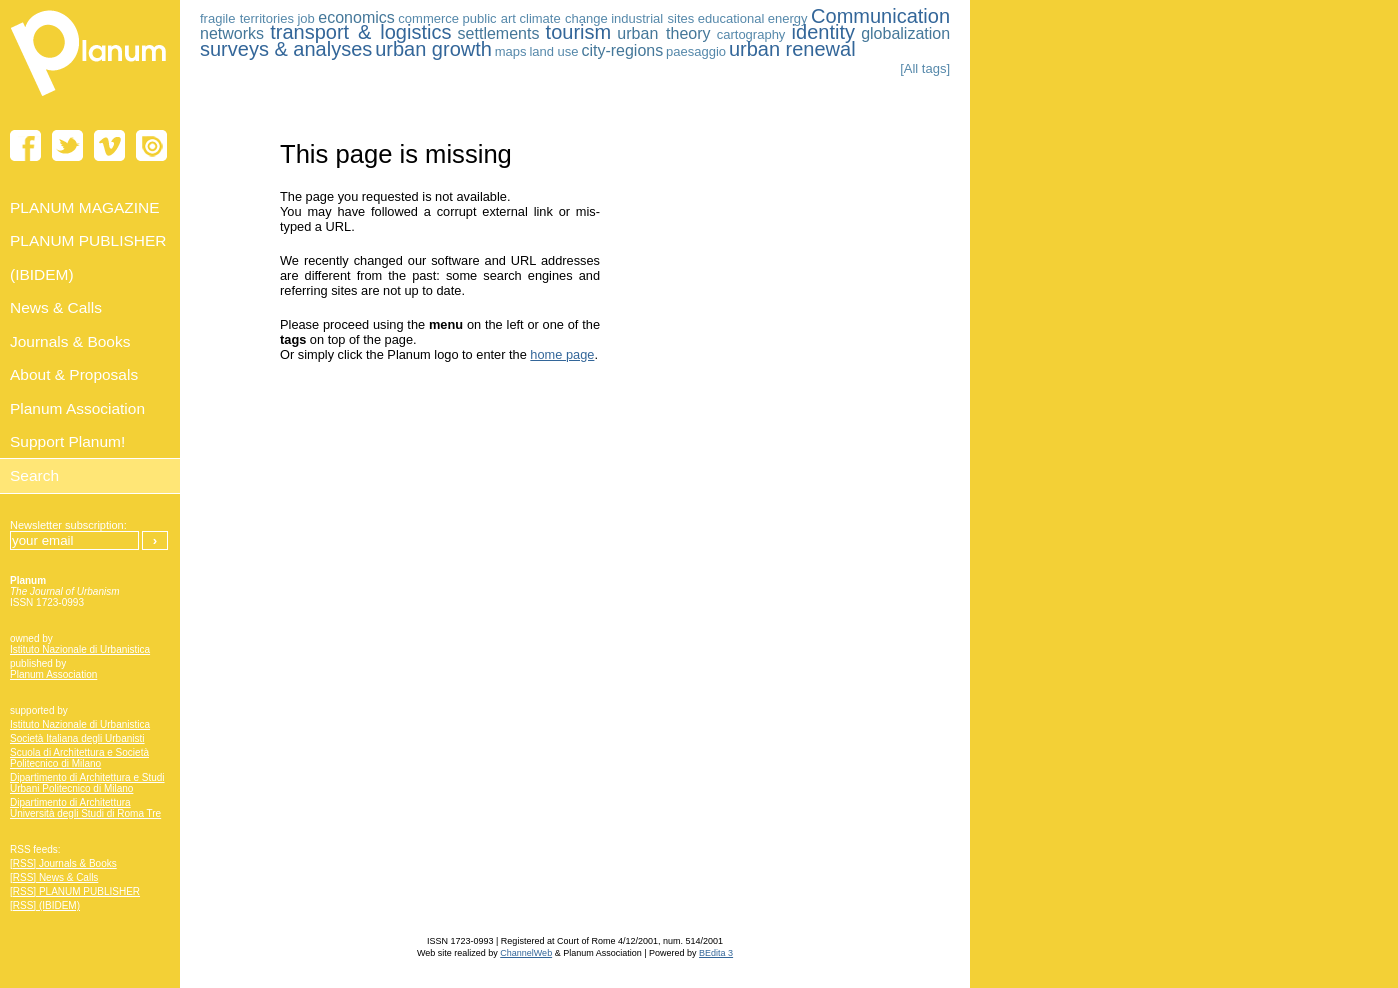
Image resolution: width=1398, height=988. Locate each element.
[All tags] (925, 68)
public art (489, 18)
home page (562, 354)
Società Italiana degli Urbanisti (77, 738)
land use (553, 51)
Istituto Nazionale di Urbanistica (80, 649)
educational (731, 18)
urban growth (433, 49)
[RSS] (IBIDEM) (45, 905)
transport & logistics (360, 32)
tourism (579, 32)
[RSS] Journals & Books (63, 863)
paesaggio (696, 51)
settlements (499, 33)
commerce (428, 18)
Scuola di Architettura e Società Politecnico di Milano (79, 758)
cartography (751, 34)
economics (356, 17)
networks (232, 33)
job (305, 18)
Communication (880, 16)
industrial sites (652, 18)
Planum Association (53, 674)
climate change (564, 18)
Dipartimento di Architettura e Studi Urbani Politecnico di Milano (87, 783)
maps (511, 51)
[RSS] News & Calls (54, 877)
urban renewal (792, 49)
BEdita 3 (716, 953)
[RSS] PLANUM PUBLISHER (75, 891)
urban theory (663, 33)
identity (823, 32)
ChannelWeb (526, 953)
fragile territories (247, 18)
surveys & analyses (286, 49)
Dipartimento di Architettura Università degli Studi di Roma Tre (85, 808)
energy (788, 18)
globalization (905, 33)
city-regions (622, 50)
